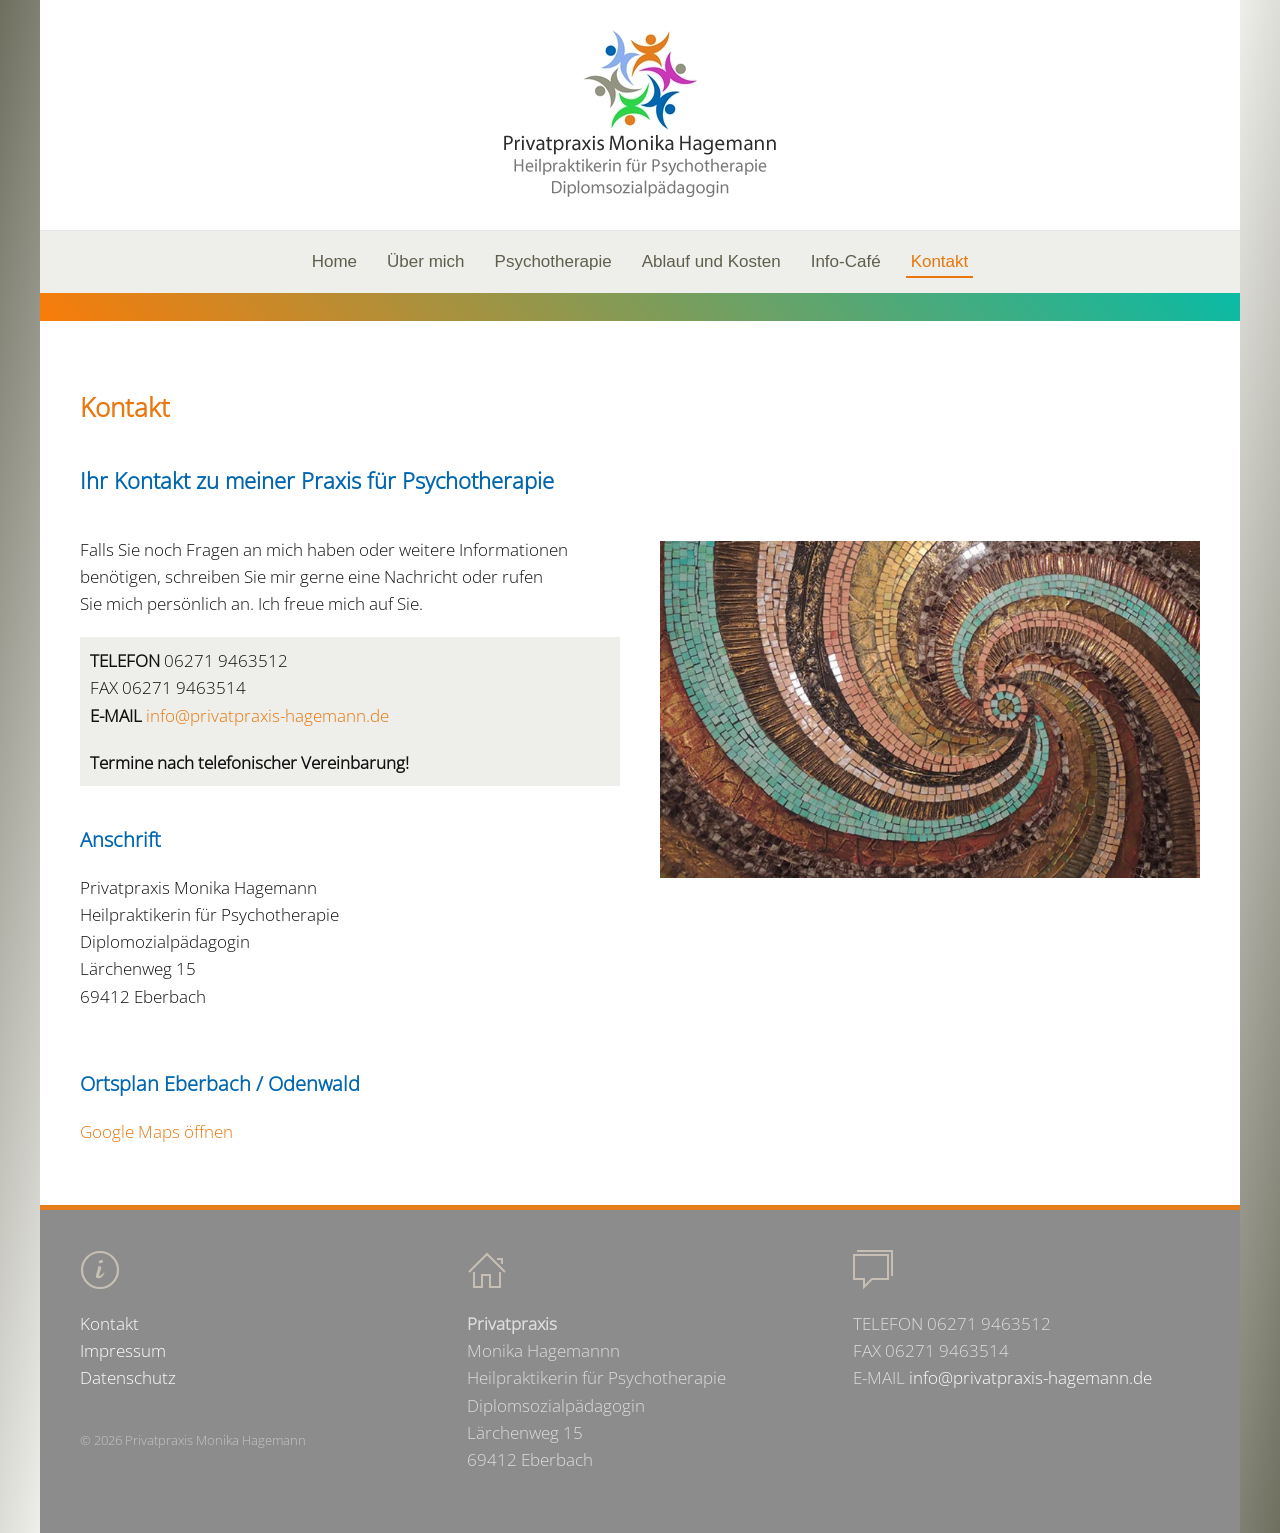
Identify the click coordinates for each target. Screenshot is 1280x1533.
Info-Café (846, 261)
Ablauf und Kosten (711, 261)
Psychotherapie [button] (553, 261)
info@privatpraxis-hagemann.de (267, 715)
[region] (640, 307)
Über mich (425, 261)
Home (334, 261)
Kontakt (940, 261)
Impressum (123, 1350)
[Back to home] (640, 115)
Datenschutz (128, 1377)
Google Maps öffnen (156, 1131)
